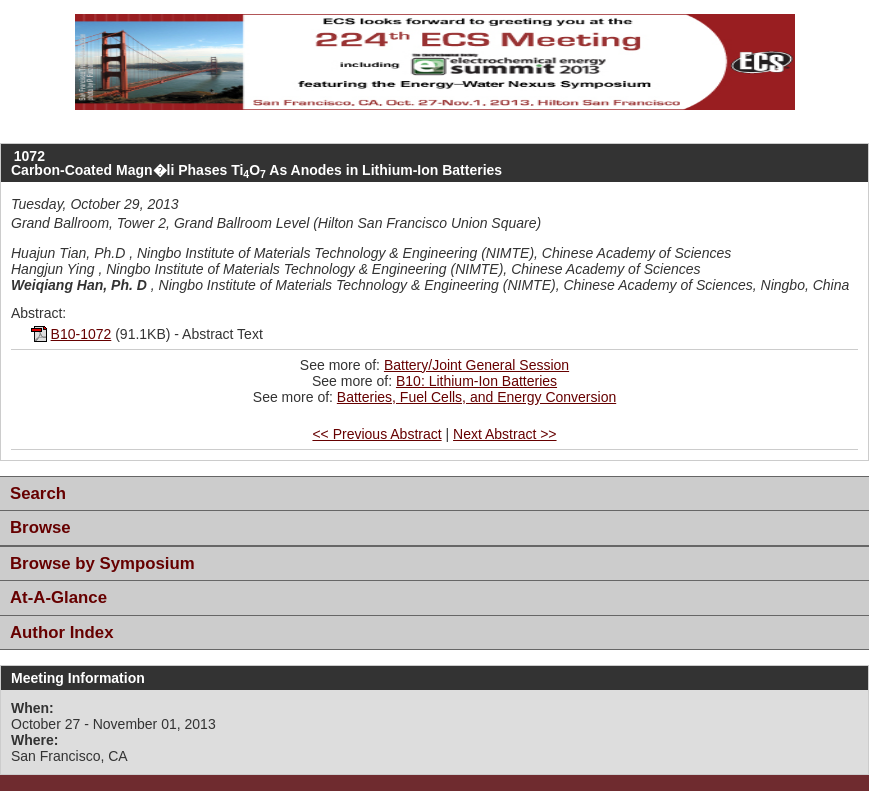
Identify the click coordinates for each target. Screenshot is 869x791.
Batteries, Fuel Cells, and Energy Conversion (476, 397)
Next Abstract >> (505, 434)
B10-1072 (81, 334)
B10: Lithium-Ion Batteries (476, 381)
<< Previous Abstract (376, 434)
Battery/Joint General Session (476, 365)
